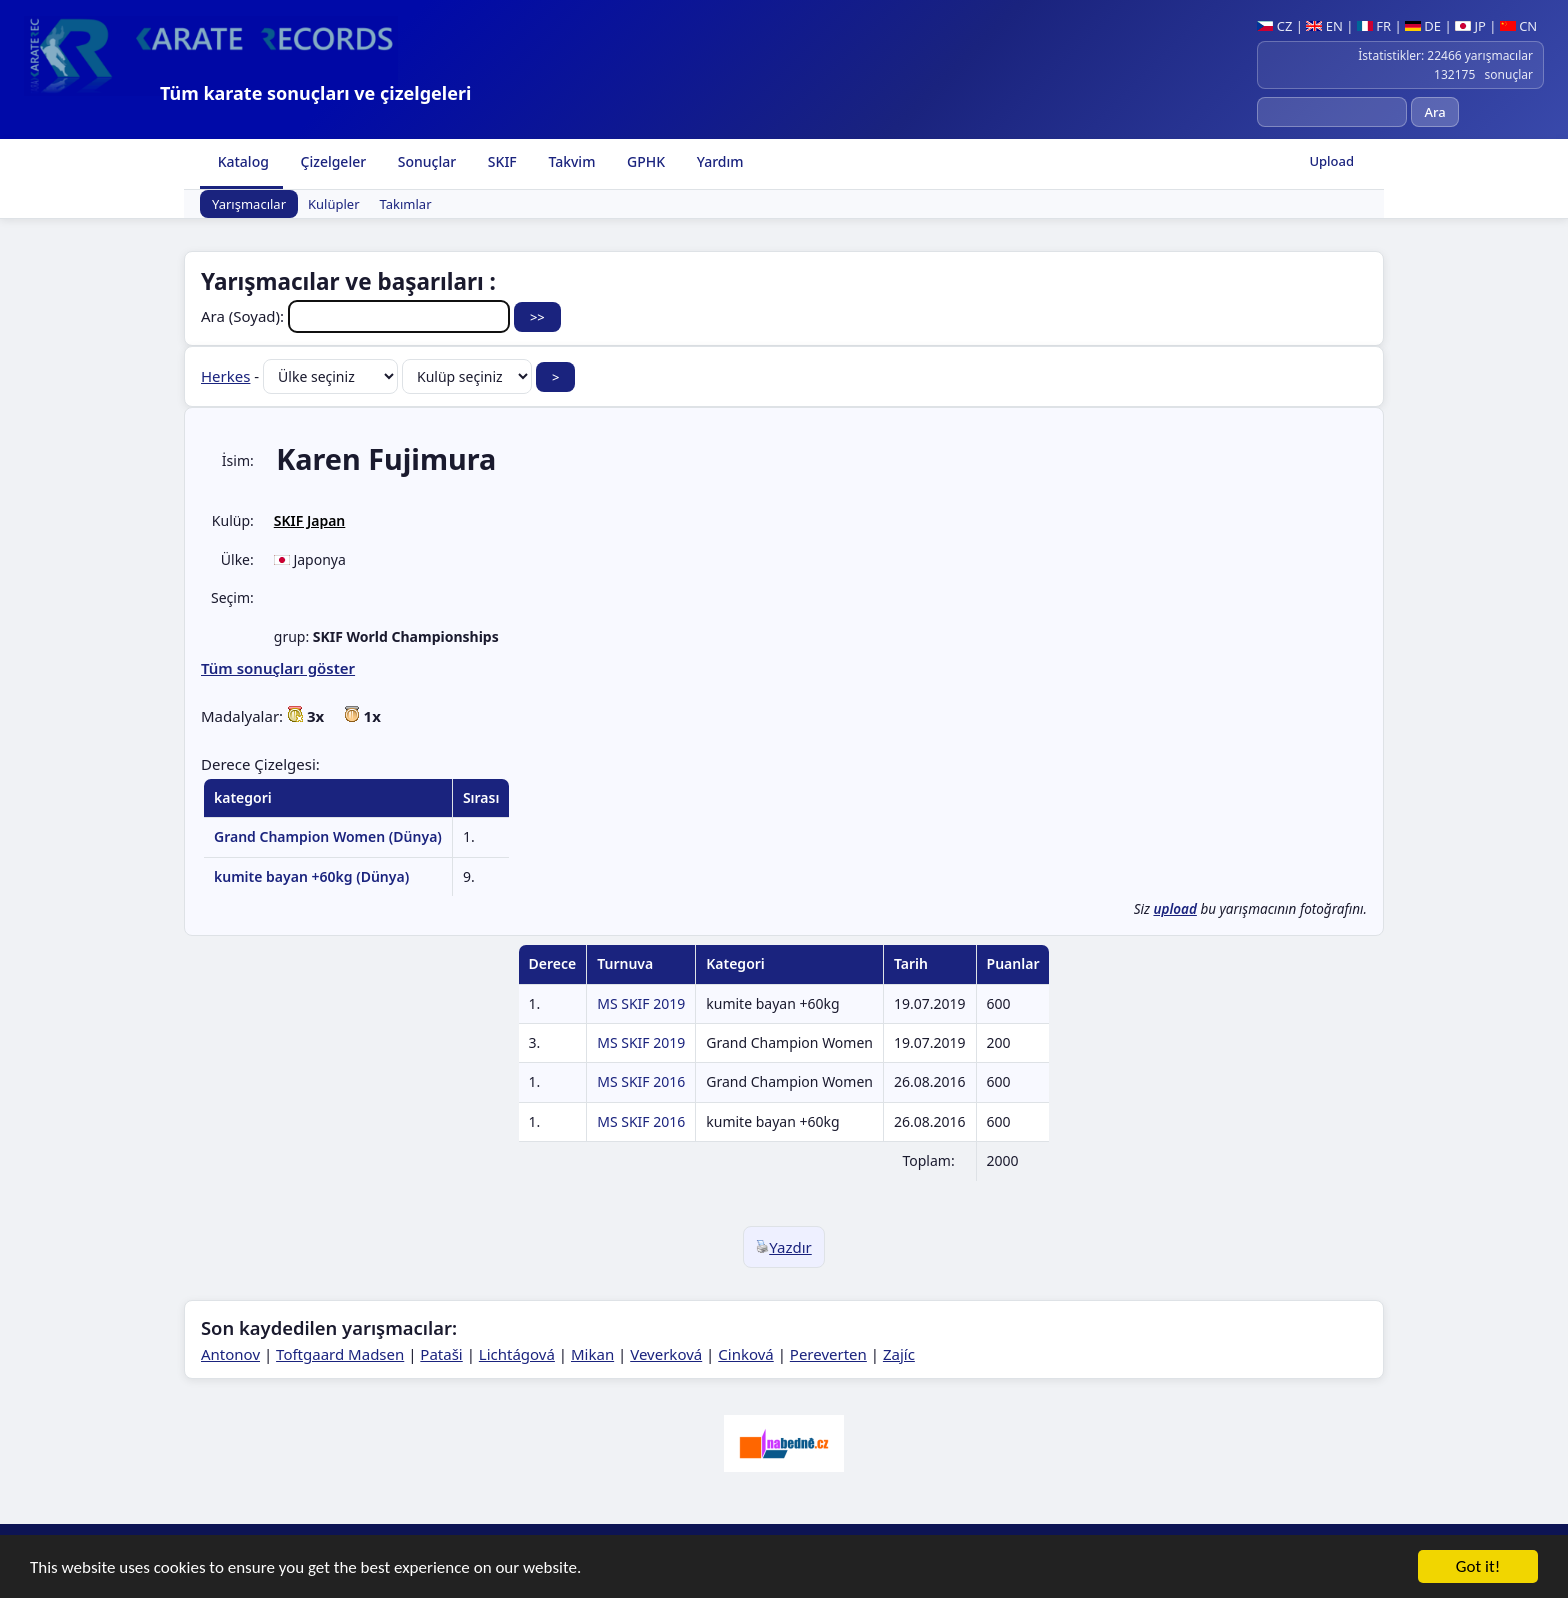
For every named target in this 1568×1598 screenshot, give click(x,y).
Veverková (666, 1354)
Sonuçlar (425, 161)
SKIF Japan (310, 520)
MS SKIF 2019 (641, 1003)
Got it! (1478, 1570)
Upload (1331, 161)
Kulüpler (334, 204)
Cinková (745, 1354)
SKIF (500, 161)
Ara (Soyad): (357, 316)
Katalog (241, 161)
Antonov (230, 1354)
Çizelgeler (331, 161)
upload (1174, 909)
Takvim (570, 161)
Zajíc (899, 1354)
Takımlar (406, 204)
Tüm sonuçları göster (278, 668)
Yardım (718, 161)
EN (1324, 26)
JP (1470, 26)
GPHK (644, 161)
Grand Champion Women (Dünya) (328, 836)
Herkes (225, 376)
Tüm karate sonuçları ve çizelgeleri (315, 93)
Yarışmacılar (249, 204)
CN (1518, 26)
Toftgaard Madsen (340, 1354)
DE (1423, 26)
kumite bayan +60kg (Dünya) (311, 876)
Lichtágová (517, 1354)
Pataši (441, 1354)
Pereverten (828, 1354)
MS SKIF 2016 (641, 1081)
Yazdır (784, 1247)
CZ (1274, 26)
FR (1374, 26)
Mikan (592, 1354)
